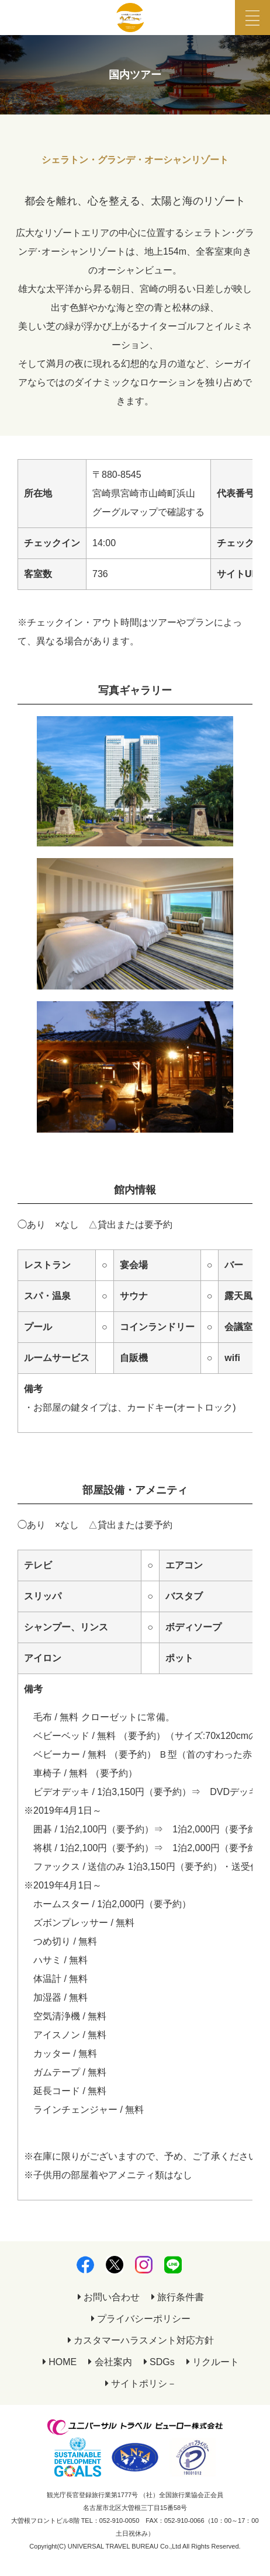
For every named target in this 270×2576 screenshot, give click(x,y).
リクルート (212, 2362)
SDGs (159, 2362)
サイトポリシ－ (140, 2383)
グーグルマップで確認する (148, 512)
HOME (60, 2362)
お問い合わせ (109, 2297)
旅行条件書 (177, 2297)
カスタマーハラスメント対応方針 (141, 2340)
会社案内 (109, 2362)
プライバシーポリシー (141, 2319)
